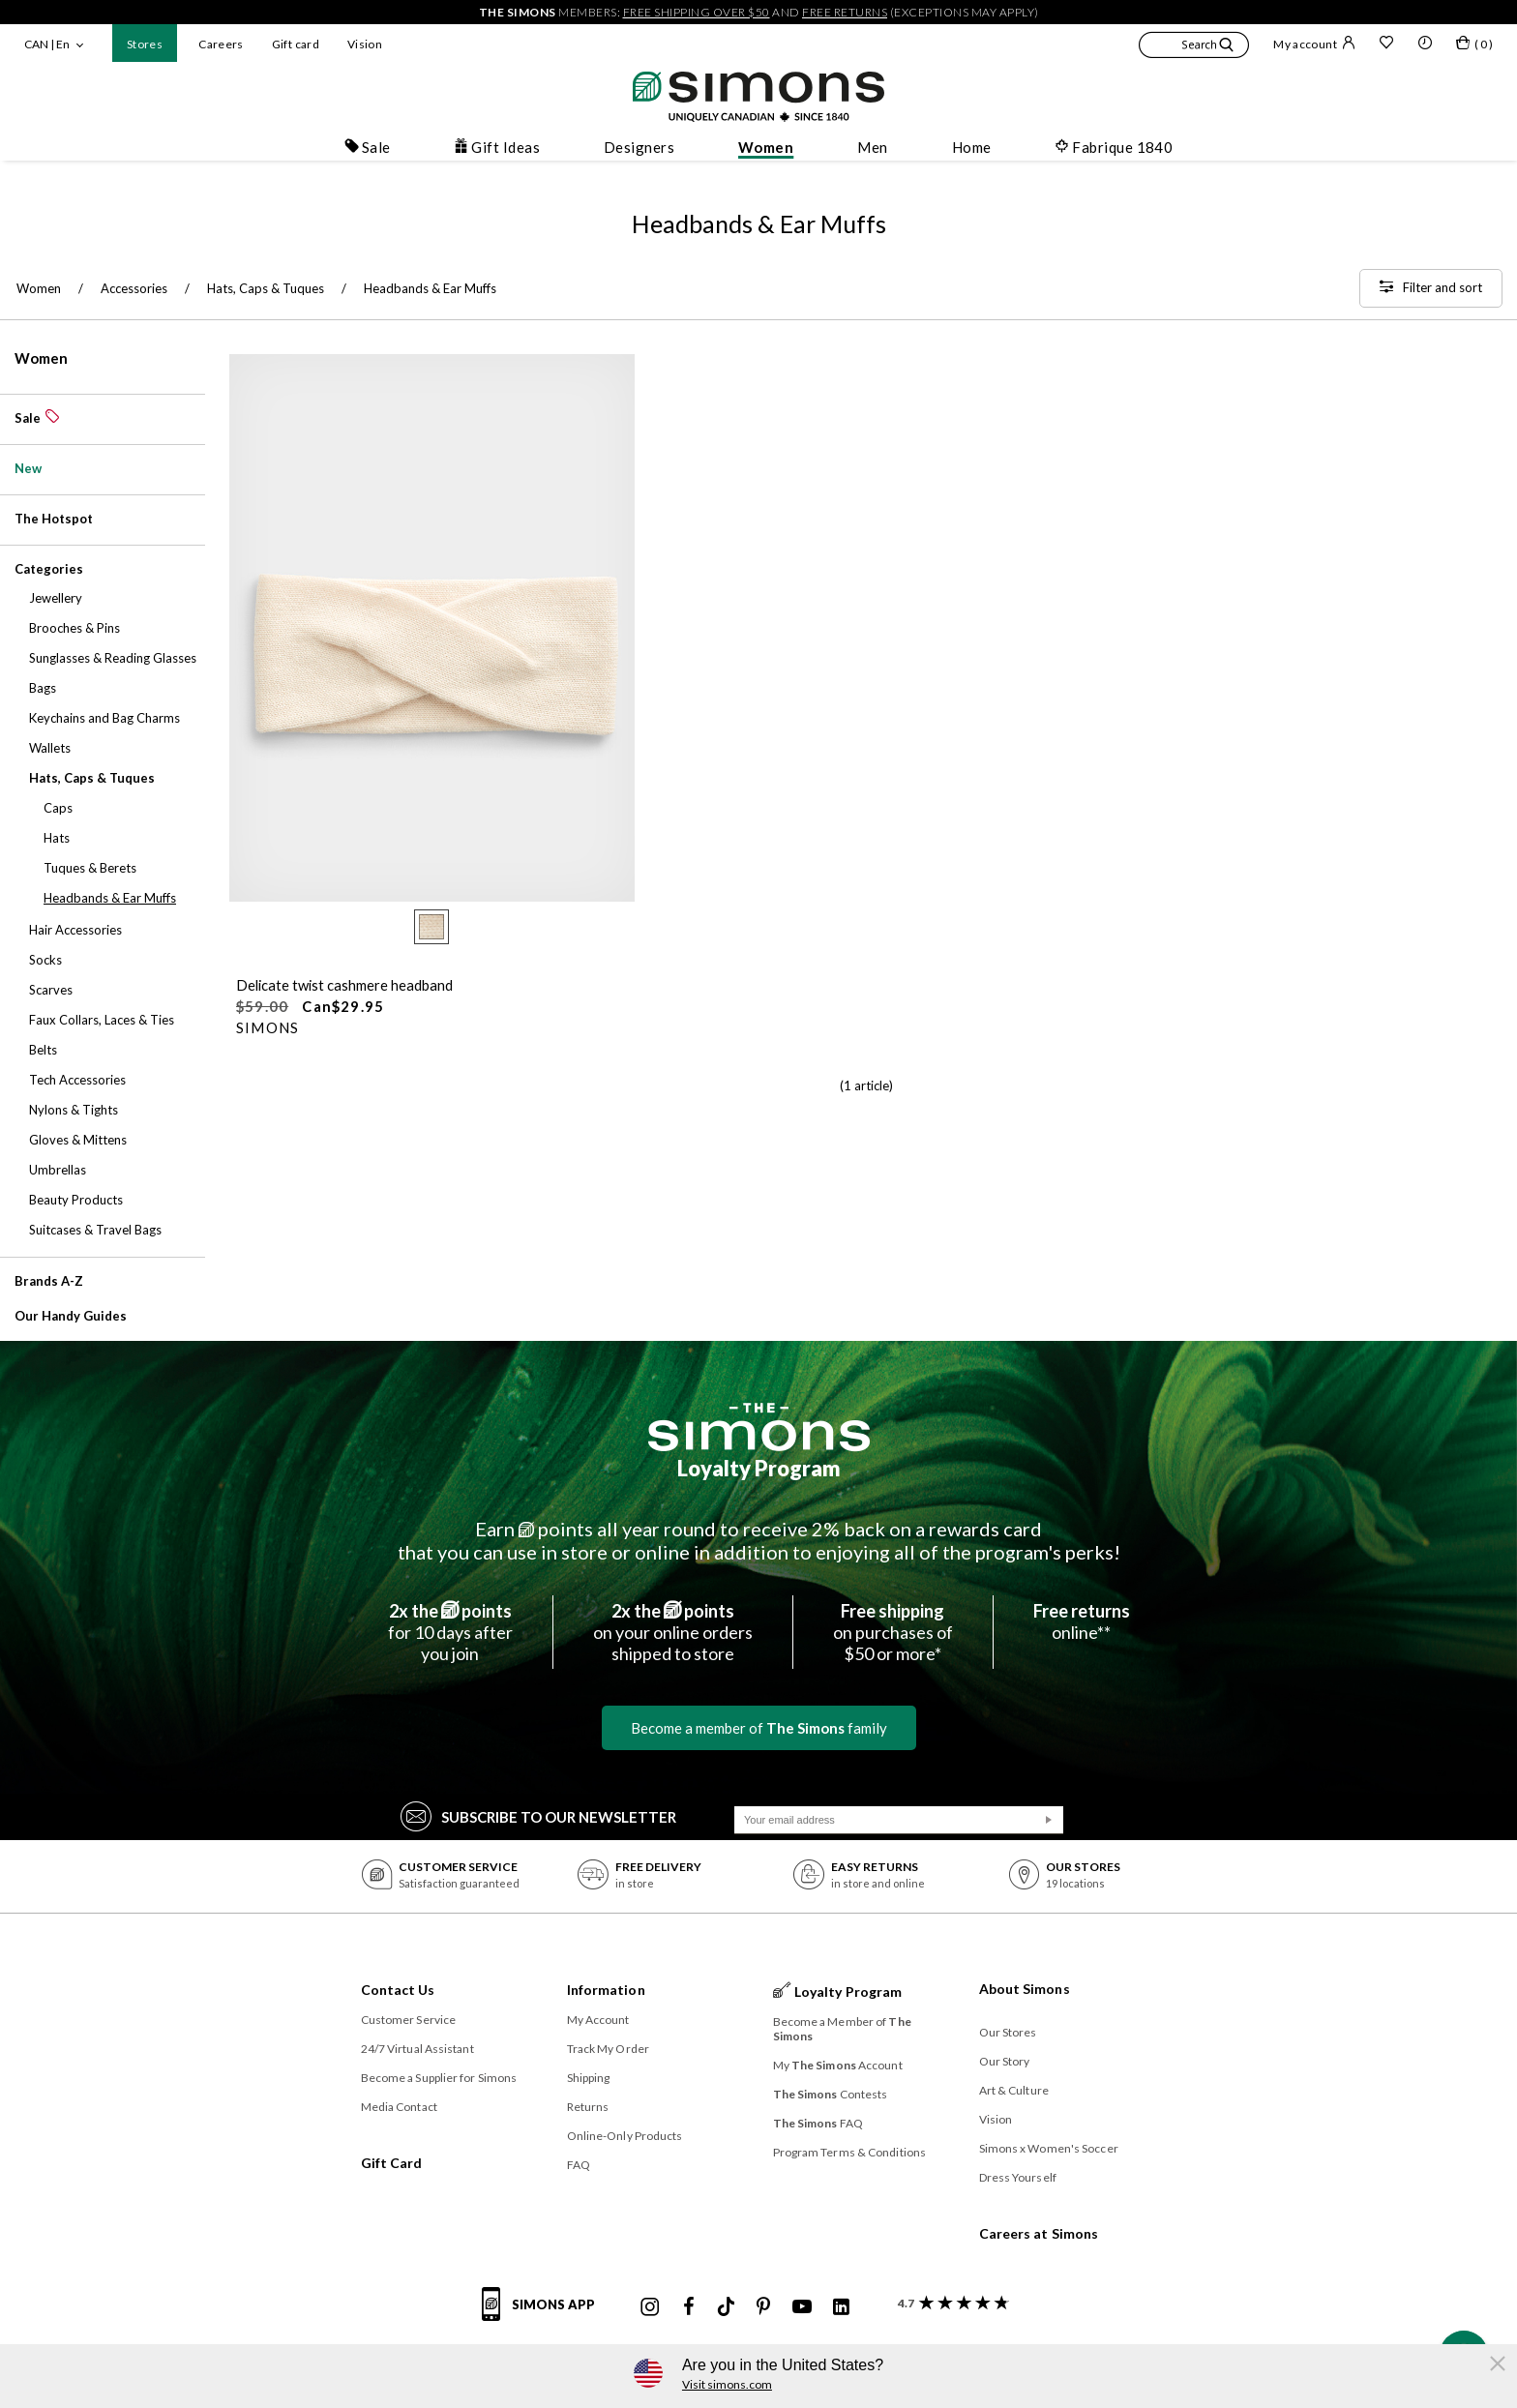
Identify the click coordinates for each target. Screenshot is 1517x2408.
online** (1081, 1621)
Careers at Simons (1039, 2233)
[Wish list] (1386, 44)
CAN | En (47, 44)
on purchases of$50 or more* (893, 1632)
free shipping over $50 (696, 12)
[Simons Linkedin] (840, 2307)
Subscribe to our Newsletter (538, 1815)
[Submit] (1048, 1819)
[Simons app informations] (543, 2315)
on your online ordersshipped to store (673, 1632)
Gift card (295, 44)
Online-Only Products (625, 2135)
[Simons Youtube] (802, 2307)
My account (1314, 43)
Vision (364, 44)
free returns (844, 12)
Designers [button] (639, 147)
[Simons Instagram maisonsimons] (650, 2307)
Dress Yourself (1017, 2177)
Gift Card (392, 2163)
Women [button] (765, 147)
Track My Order (608, 2048)
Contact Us (398, 1989)
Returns (588, 2106)
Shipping (588, 2077)
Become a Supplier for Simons (439, 2077)
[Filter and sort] (1430, 288)
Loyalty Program (759, 1468)
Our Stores (1008, 2032)
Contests (830, 2094)
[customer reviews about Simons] (949, 2303)
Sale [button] (367, 147)
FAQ (578, 2164)
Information (606, 1989)
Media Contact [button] (399, 2106)
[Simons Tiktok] (726, 2307)
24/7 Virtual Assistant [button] (417, 2048)
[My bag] (1474, 46)
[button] (1194, 47)
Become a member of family (759, 1728)
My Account (598, 2019)
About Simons (1024, 1988)
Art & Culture (1014, 2090)
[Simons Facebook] (689, 2307)
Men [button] (872, 147)
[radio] (431, 926)
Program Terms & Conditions (850, 2152)
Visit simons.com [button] (727, 2384)
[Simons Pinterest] (763, 2307)
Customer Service (409, 2019)
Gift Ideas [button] (497, 147)
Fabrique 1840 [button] (1114, 147)
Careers (221, 44)
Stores (145, 44)
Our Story (1004, 2061)
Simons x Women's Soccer (1048, 2148)
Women (41, 358)
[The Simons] (759, 1427)
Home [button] (972, 147)
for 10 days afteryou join (450, 1632)
